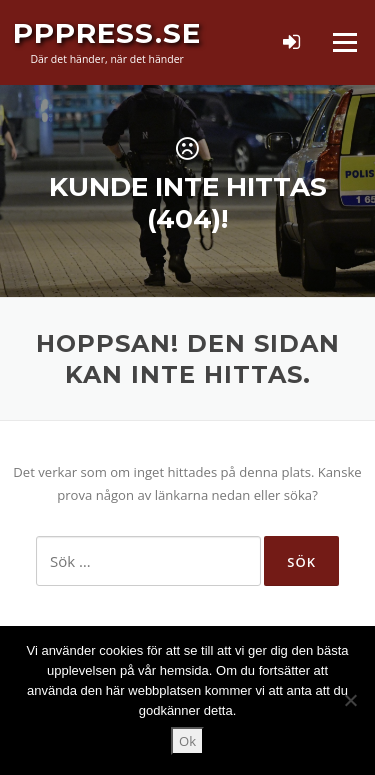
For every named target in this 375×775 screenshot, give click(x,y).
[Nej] (350, 700)
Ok (187, 741)
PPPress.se (107, 33)
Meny (344, 42)
